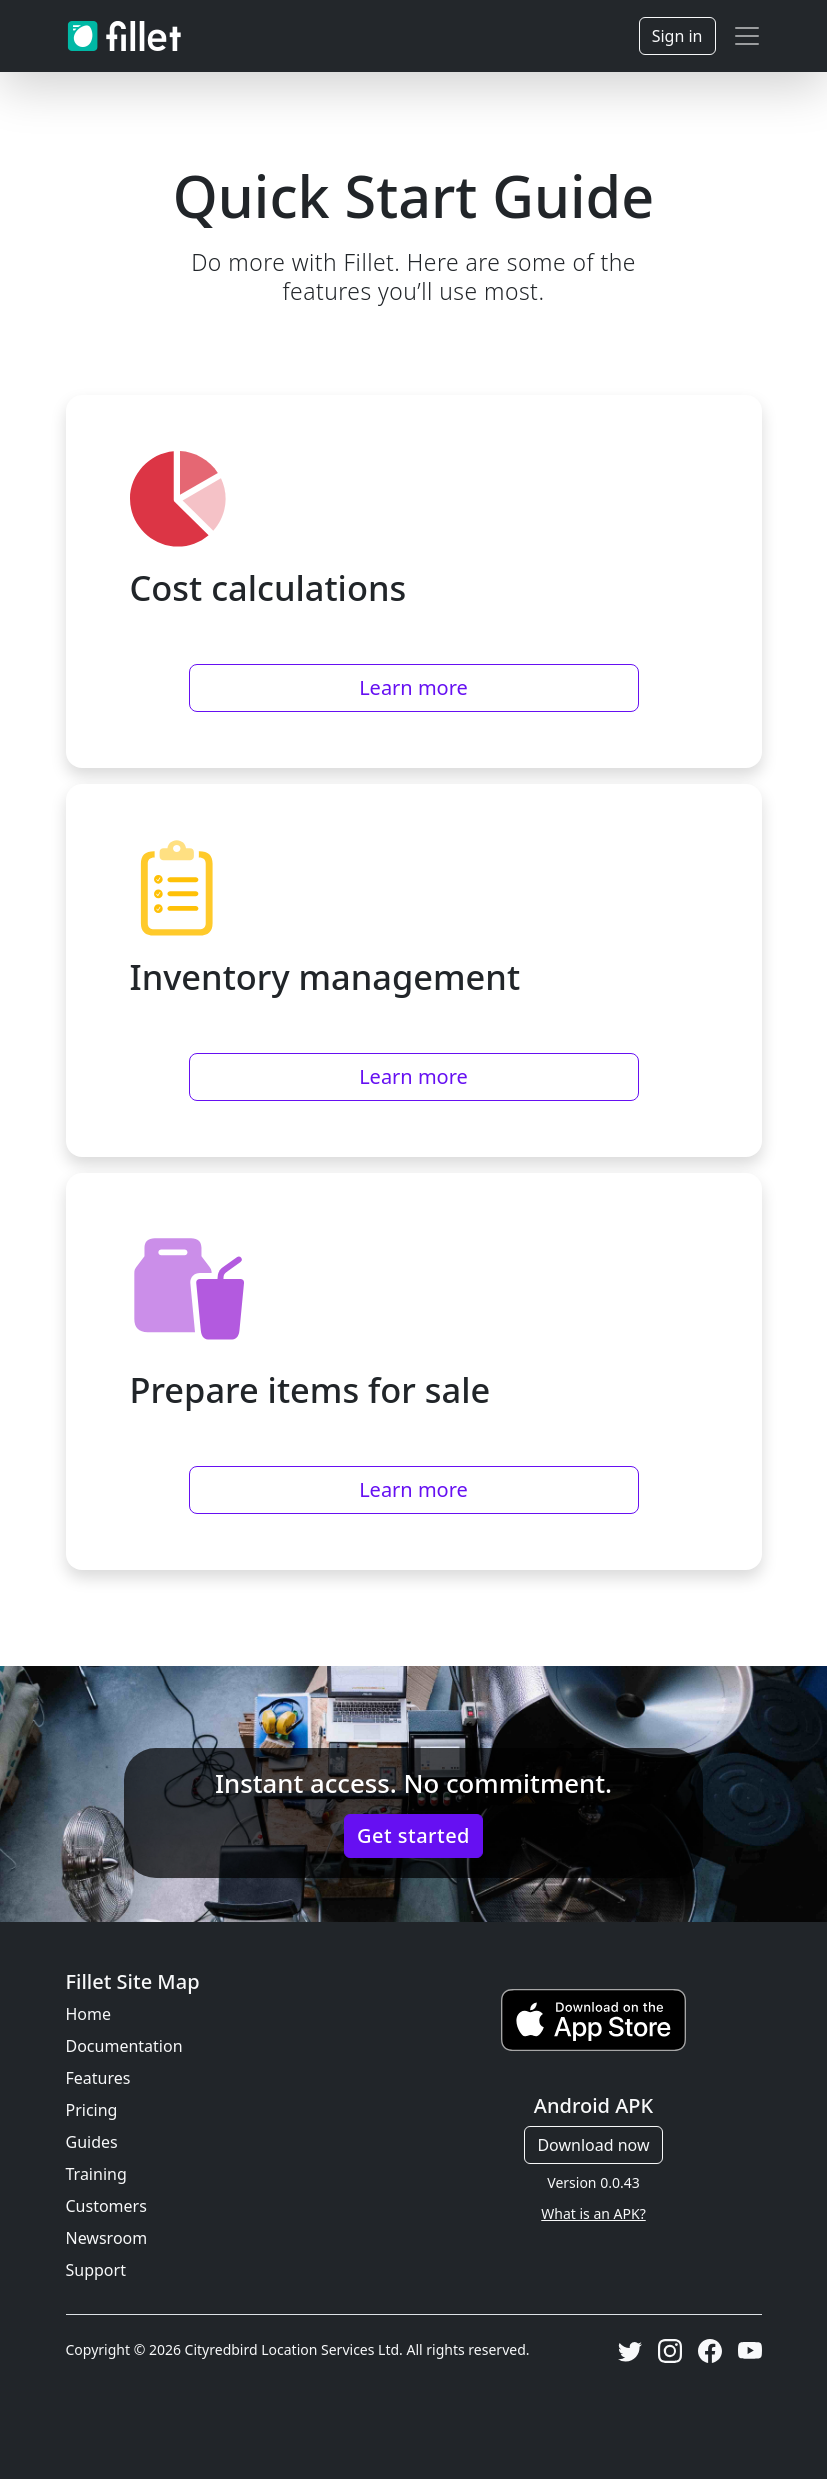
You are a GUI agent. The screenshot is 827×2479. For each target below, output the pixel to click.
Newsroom (107, 2238)
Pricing (92, 2110)
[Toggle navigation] (747, 36)
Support (96, 2270)
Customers (106, 2206)
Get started (413, 1835)
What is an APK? (593, 2213)
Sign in (677, 36)
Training (96, 2174)
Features (98, 2078)
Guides (92, 2142)
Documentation (124, 2046)
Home (89, 2014)
